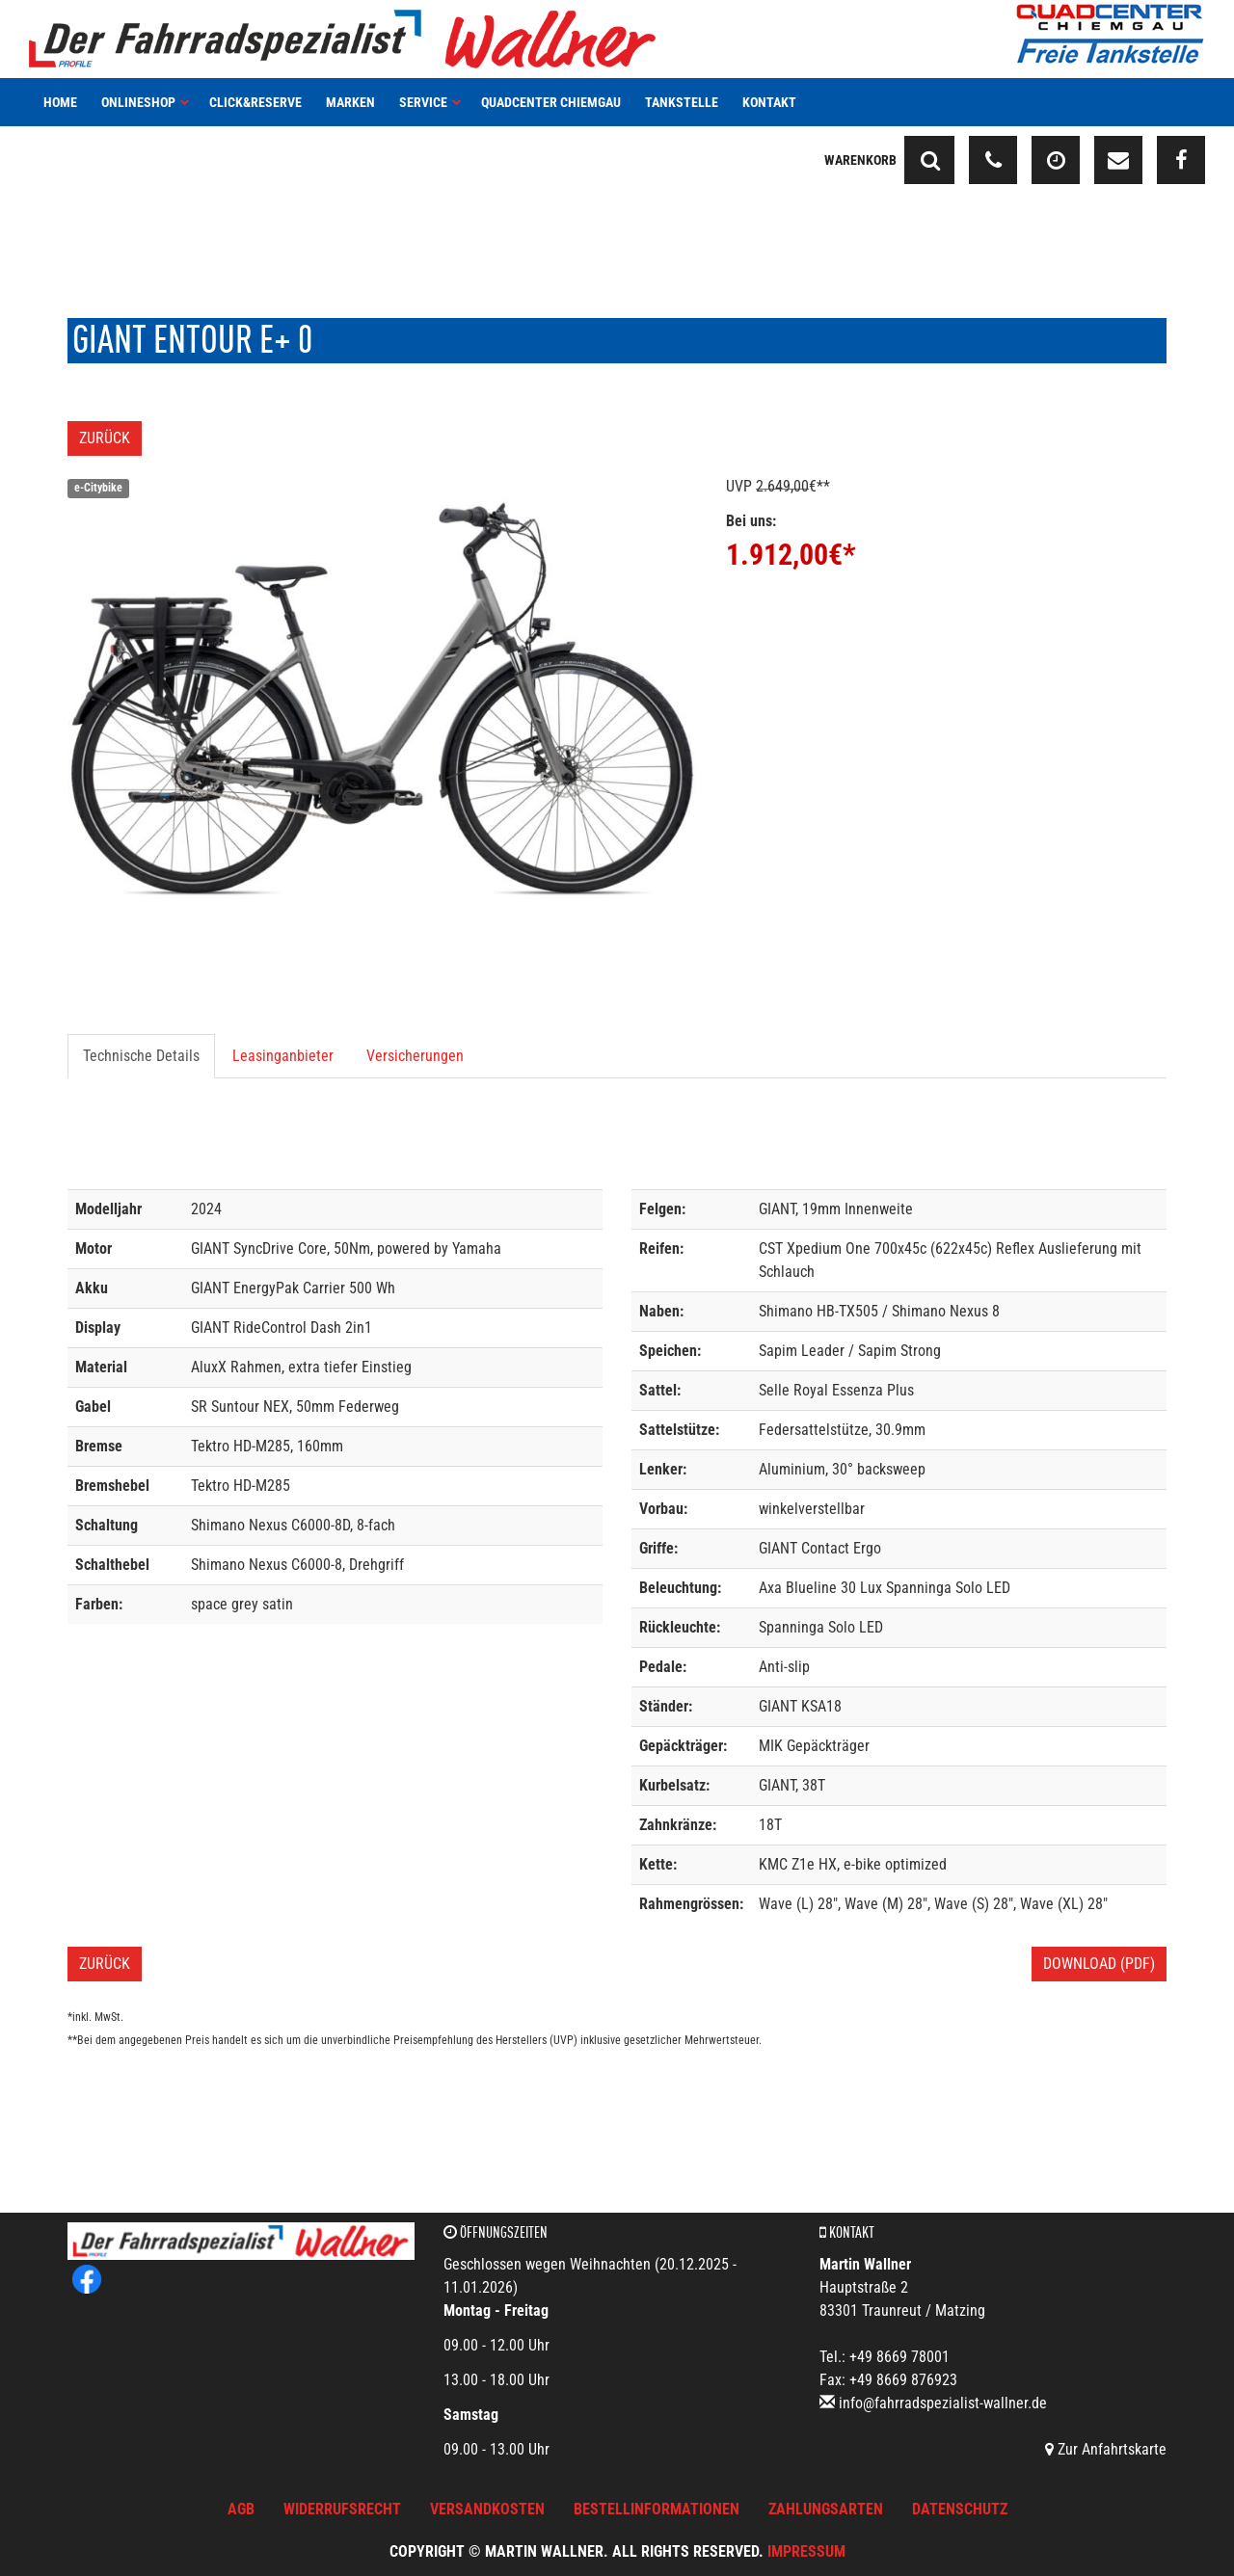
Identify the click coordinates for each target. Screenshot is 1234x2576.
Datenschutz (959, 2509)
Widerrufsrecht (342, 2509)
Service (430, 102)
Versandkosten (487, 2509)
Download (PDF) (1099, 1963)
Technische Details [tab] (141, 1056)
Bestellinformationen (656, 2509)
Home (60, 102)
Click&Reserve (255, 102)
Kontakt (769, 102)
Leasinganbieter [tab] (283, 1056)
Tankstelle (681, 102)
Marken (350, 102)
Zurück (104, 438)
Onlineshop (145, 102)
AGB (241, 2509)
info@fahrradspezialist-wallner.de (943, 2403)
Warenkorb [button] (860, 160)
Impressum (806, 2551)
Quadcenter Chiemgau (551, 102)
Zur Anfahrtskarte (1106, 2449)
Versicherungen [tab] (415, 1056)
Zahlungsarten (825, 2509)
